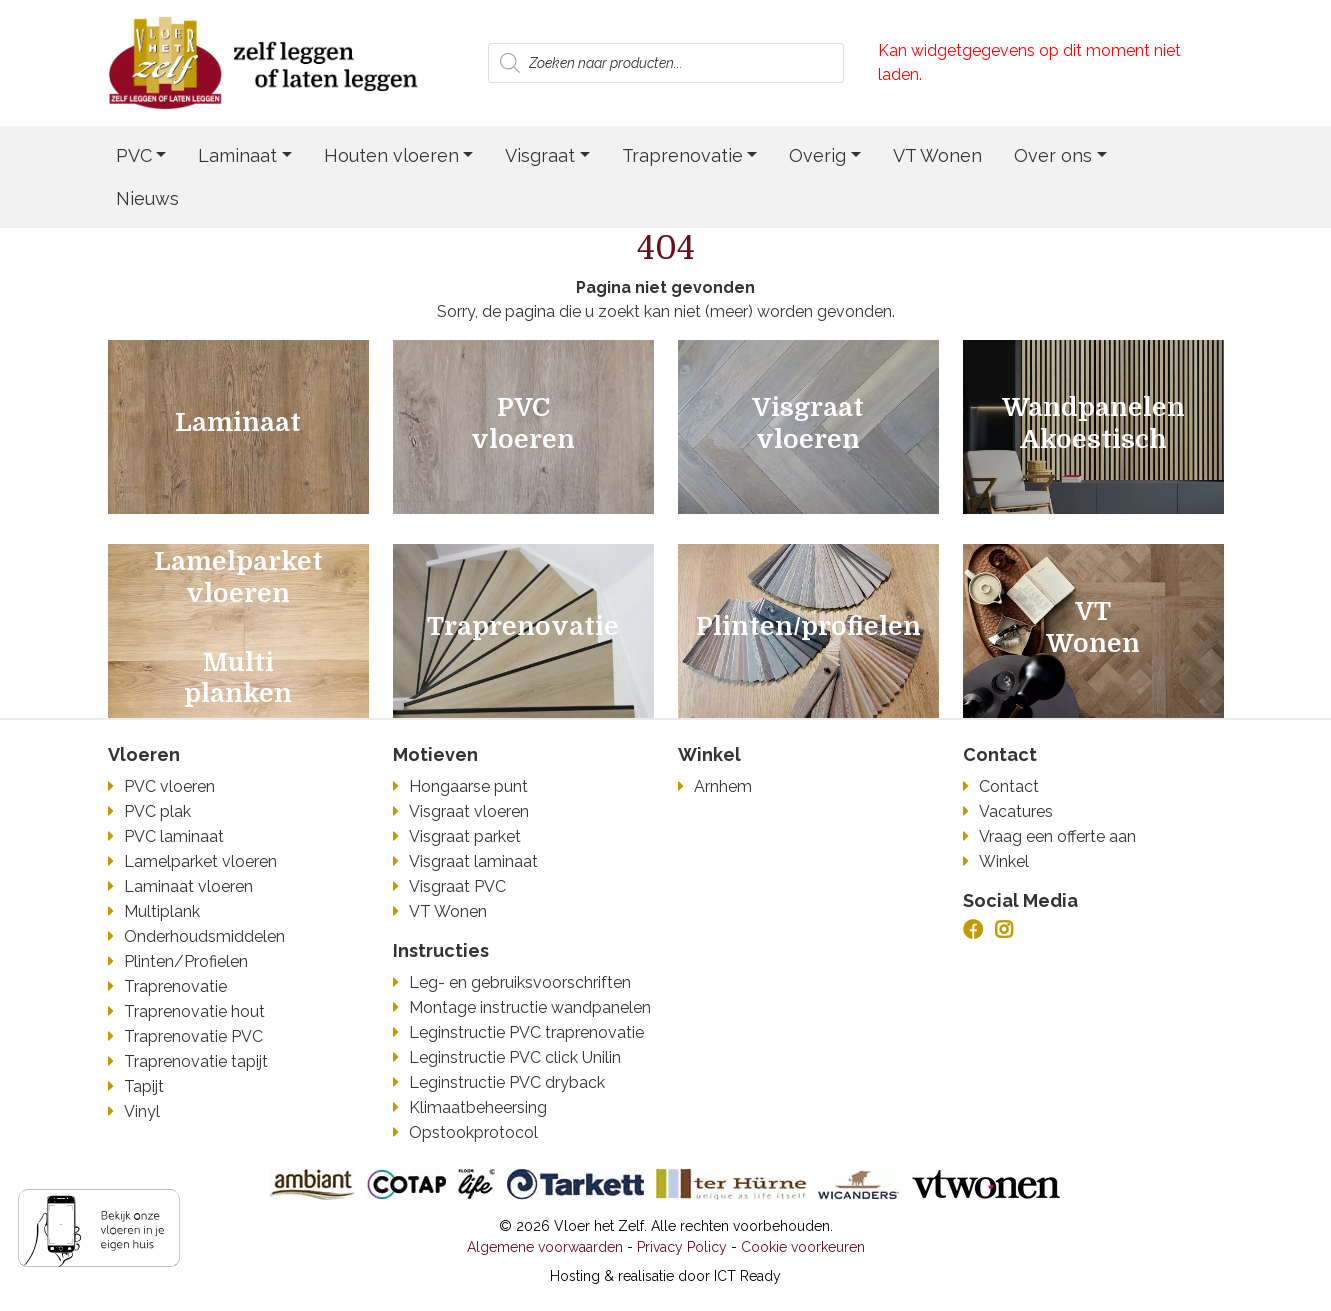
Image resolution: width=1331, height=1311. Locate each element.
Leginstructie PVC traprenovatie (526, 1032)
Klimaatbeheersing (478, 1107)
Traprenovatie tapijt (196, 1061)
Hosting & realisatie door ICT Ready (665, 1276)
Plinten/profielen (808, 627)
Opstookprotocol (473, 1132)
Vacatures (1016, 811)
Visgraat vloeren (469, 811)
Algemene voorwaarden (545, 1247)
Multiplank (162, 911)
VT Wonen (937, 155)
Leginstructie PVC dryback (507, 1082)
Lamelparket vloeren (200, 861)
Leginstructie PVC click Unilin (515, 1057)
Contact (1009, 786)
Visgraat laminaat (473, 861)
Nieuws (147, 198)
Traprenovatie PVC (193, 1036)
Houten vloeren (391, 155)
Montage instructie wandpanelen (530, 1007)
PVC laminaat (174, 836)
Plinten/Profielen (186, 961)
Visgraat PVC (457, 886)
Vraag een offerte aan (1057, 836)
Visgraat (540, 155)
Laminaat (237, 155)
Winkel (1004, 861)
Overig (817, 155)
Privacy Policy (682, 1247)
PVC (134, 155)
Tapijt (144, 1086)
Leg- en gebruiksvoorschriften (520, 982)
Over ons (1053, 155)
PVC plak (157, 811)
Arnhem (723, 786)
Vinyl (142, 1111)
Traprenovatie (682, 155)
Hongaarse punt (468, 786)
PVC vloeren (169, 786)
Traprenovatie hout (194, 1011)
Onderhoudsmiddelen (204, 936)
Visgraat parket (465, 836)
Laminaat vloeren (188, 886)
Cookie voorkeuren (803, 1247)
